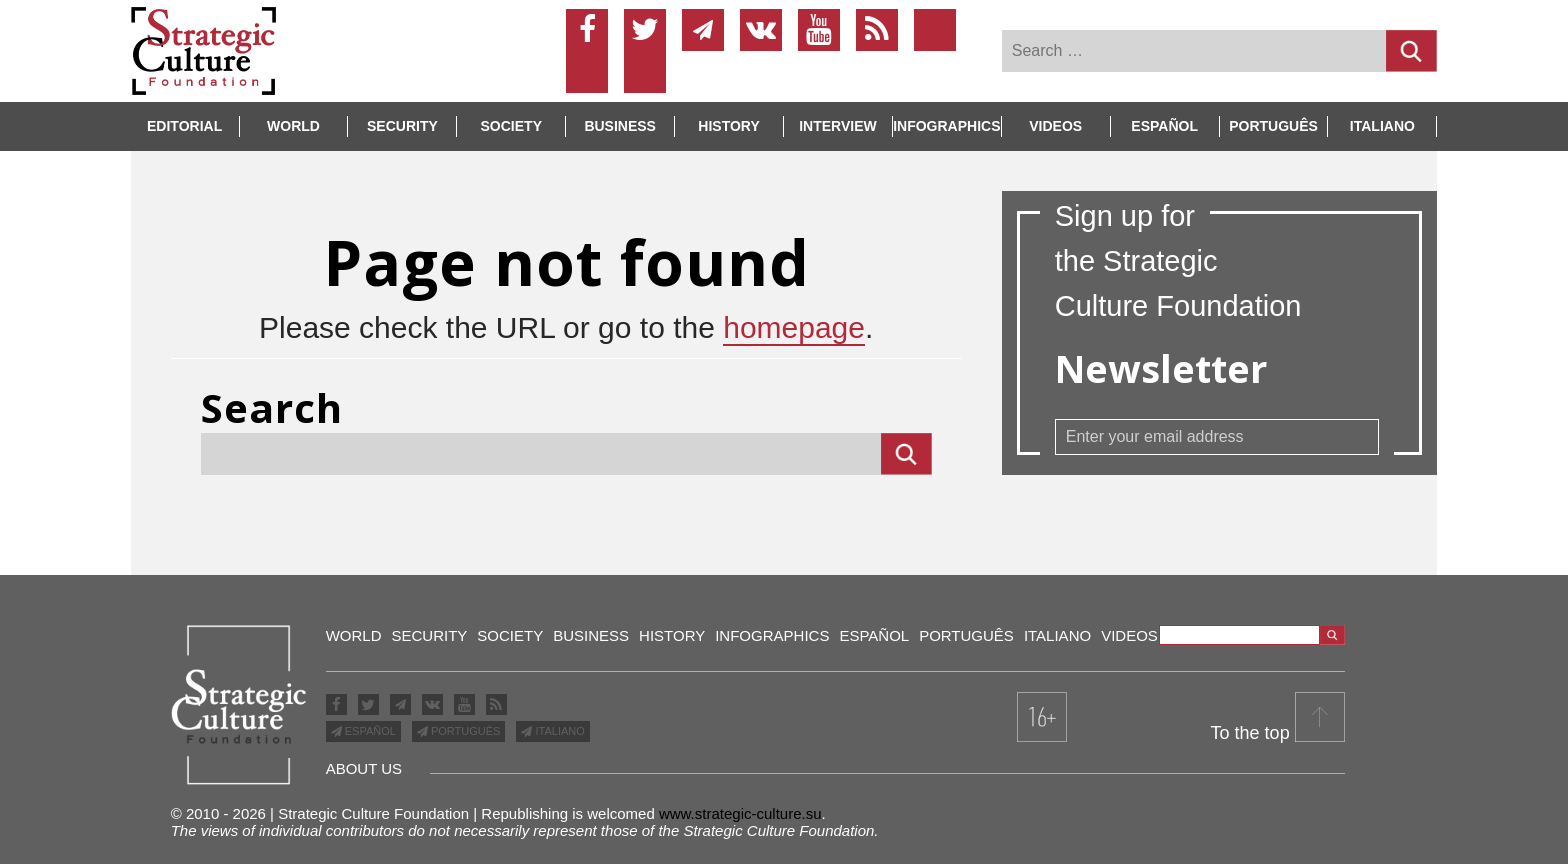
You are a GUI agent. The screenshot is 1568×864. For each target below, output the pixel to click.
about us (364, 768)
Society (511, 126)
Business (620, 126)
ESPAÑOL (369, 731)
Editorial (184, 126)
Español (1164, 126)
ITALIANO (558, 731)
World (293, 126)
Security (402, 126)
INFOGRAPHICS (946, 126)
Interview (838, 126)
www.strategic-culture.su (740, 813)
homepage (794, 327)
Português (1273, 126)
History (728, 126)
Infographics (772, 635)
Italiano (1382, 126)
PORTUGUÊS (464, 731)
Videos (1055, 126)
